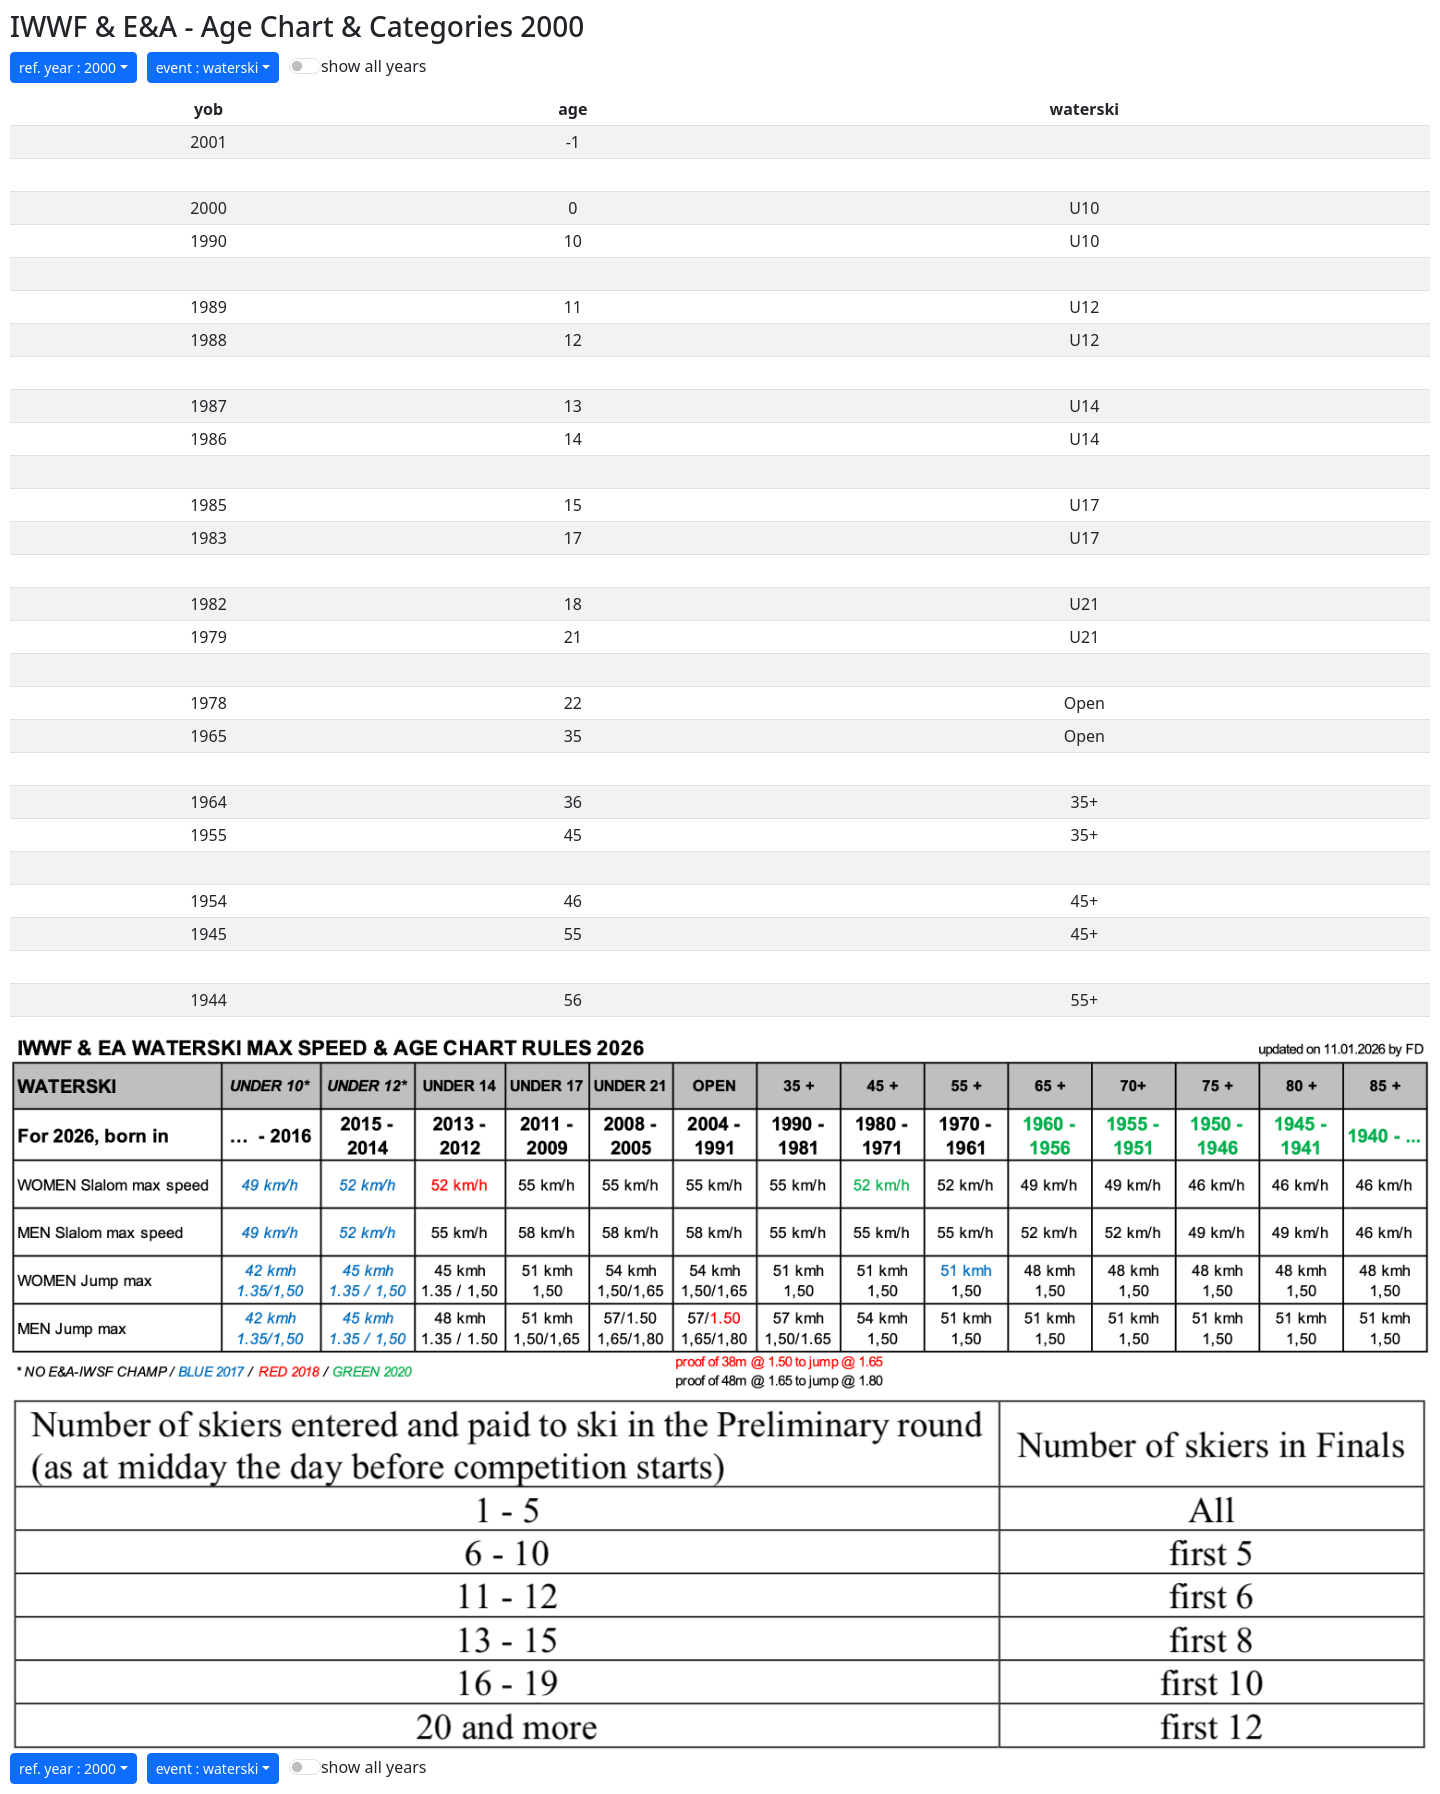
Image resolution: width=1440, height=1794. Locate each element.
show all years (373, 66)
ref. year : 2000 (67, 67)
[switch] (305, 66)
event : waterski (207, 67)
